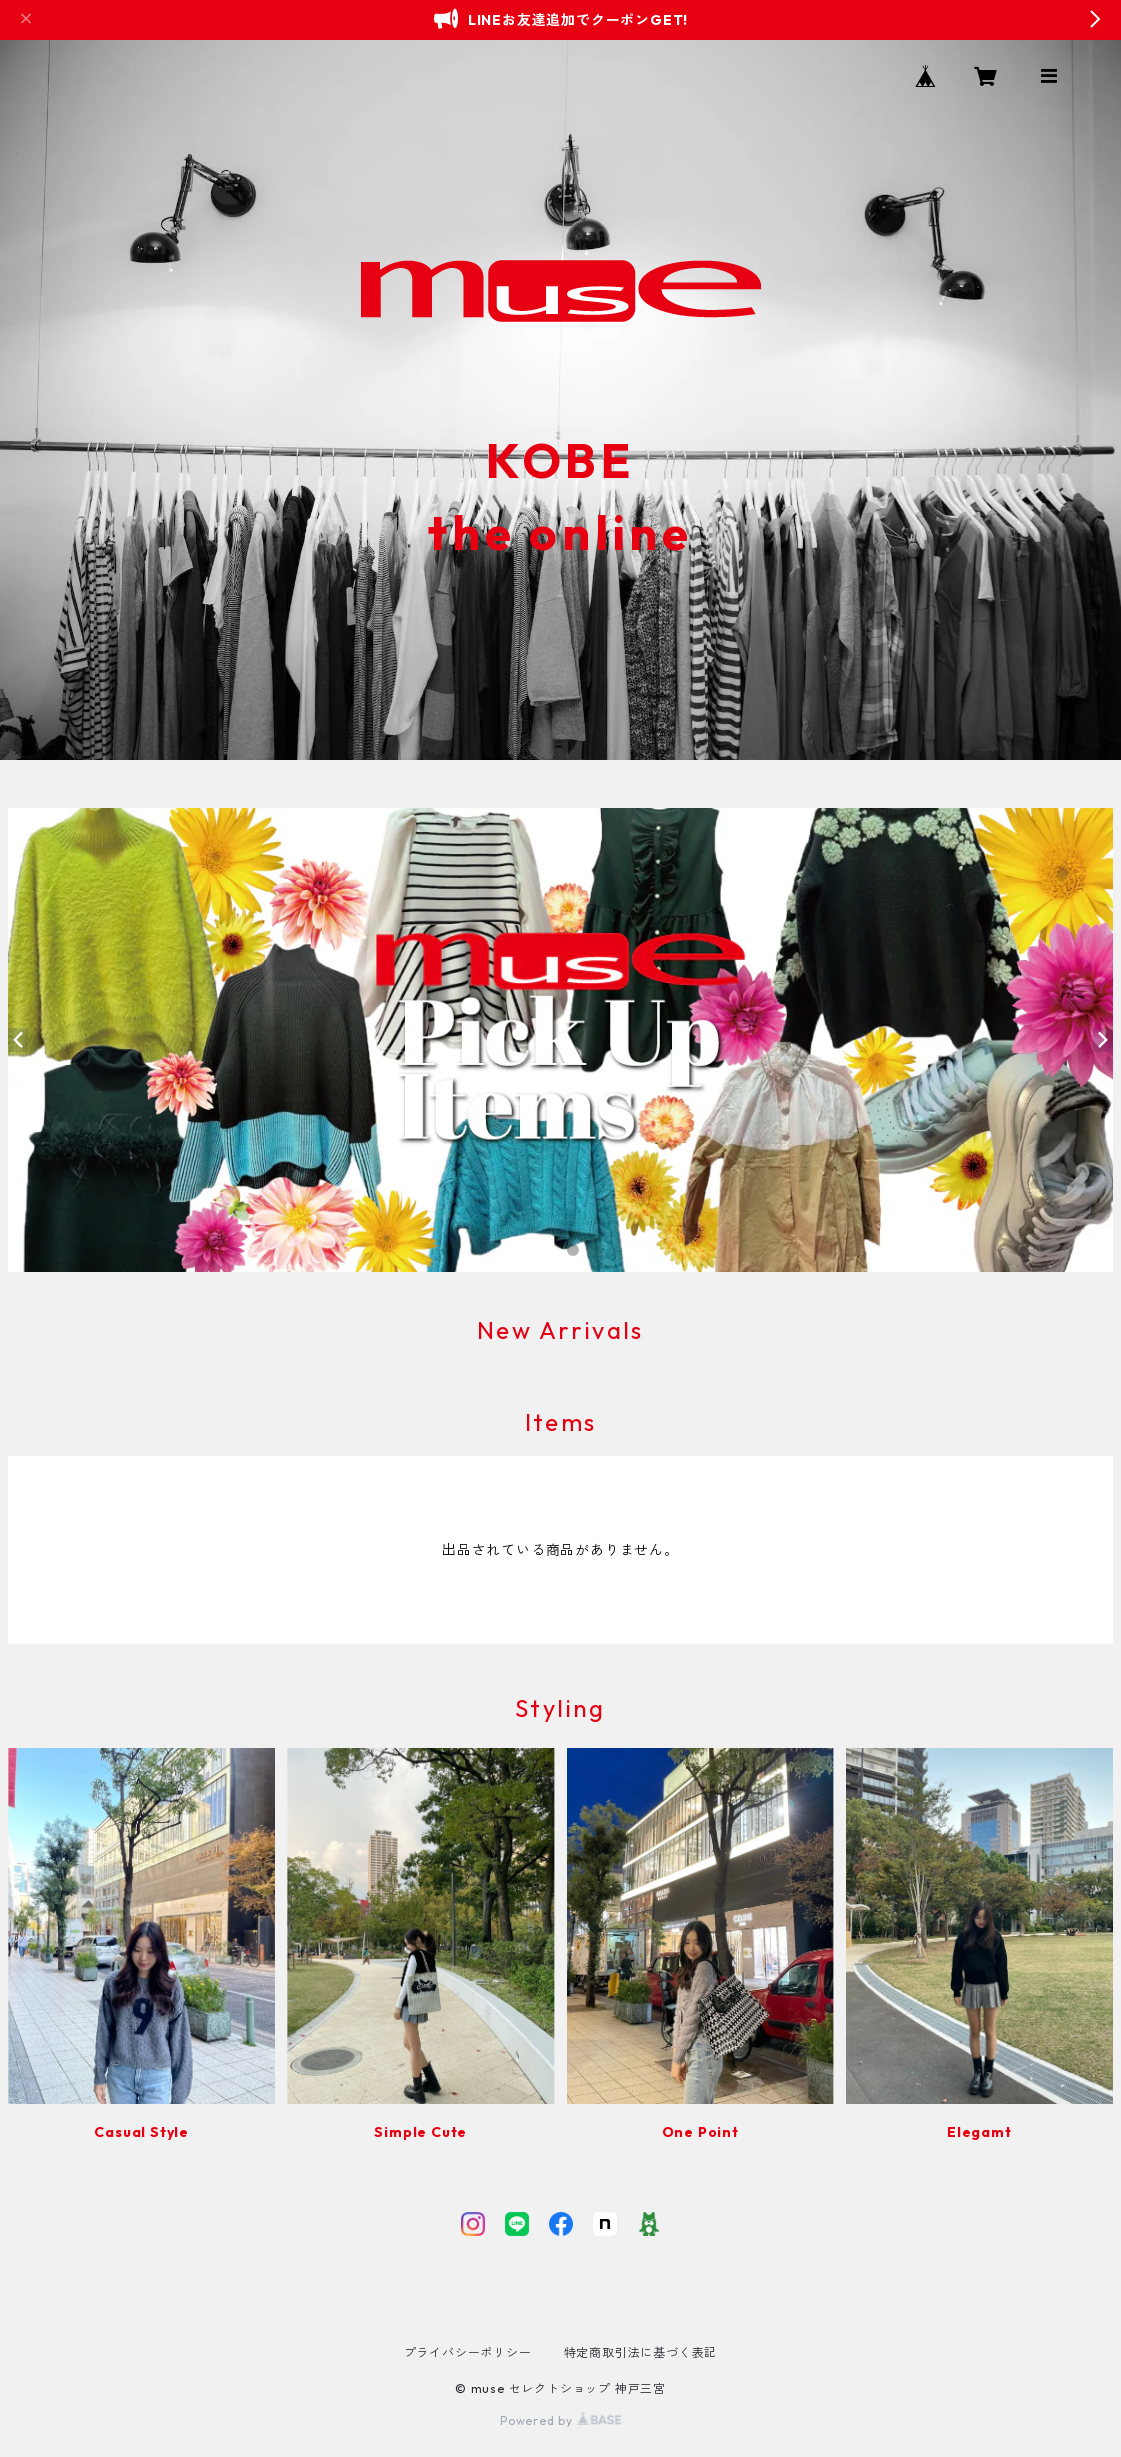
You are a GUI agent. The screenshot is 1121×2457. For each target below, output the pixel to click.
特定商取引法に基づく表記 (641, 2352)
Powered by (560, 2420)
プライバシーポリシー (468, 2352)
